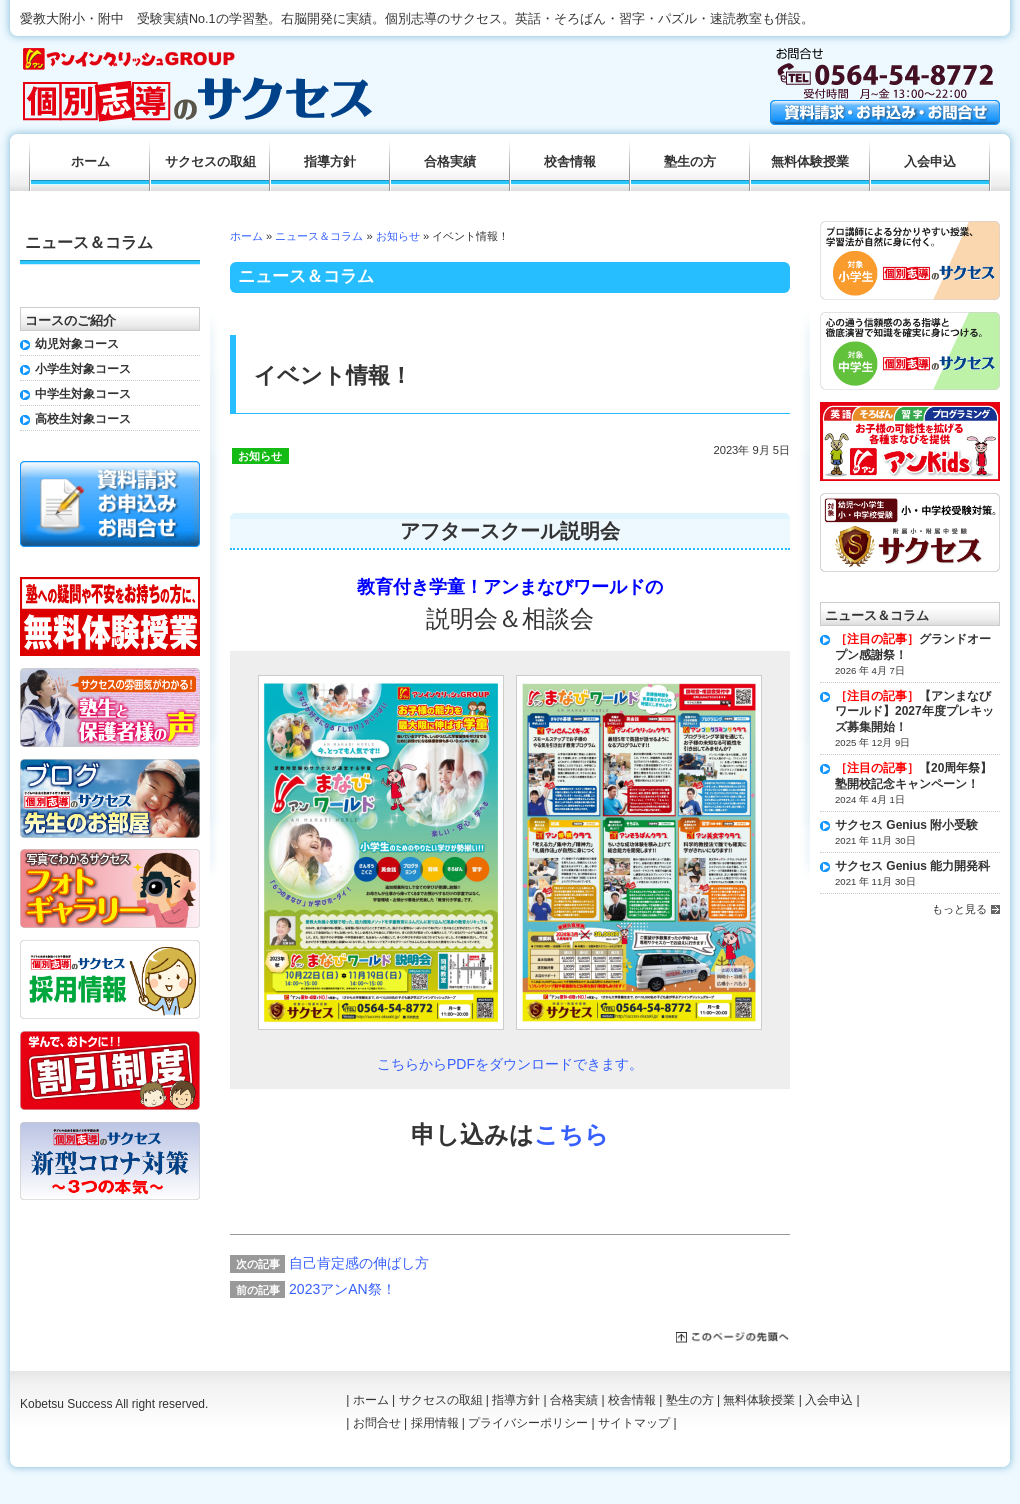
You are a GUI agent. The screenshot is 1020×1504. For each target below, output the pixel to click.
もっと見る (959, 909)
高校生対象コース (83, 419)
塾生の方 (690, 162)
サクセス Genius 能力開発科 (912, 866)
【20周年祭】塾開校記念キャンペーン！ (913, 776)
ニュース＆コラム (319, 236)
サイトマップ (634, 1423)
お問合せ (377, 1423)
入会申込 (930, 162)
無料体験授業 (810, 162)
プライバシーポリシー (528, 1423)
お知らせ (398, 236)
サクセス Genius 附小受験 (906, 825)
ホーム (246, 236)
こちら (571, 1134)
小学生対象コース (83, 369)
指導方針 (330, 162)
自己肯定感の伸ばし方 (359, 1263)
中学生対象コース (83, 394)
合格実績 (450, 162)
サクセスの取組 (210, 162)
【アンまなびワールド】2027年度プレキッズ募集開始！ (914, 711)
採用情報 (435, 1423)
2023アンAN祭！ (342, 1289)
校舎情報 (570, 162)
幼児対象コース (77, 344)
